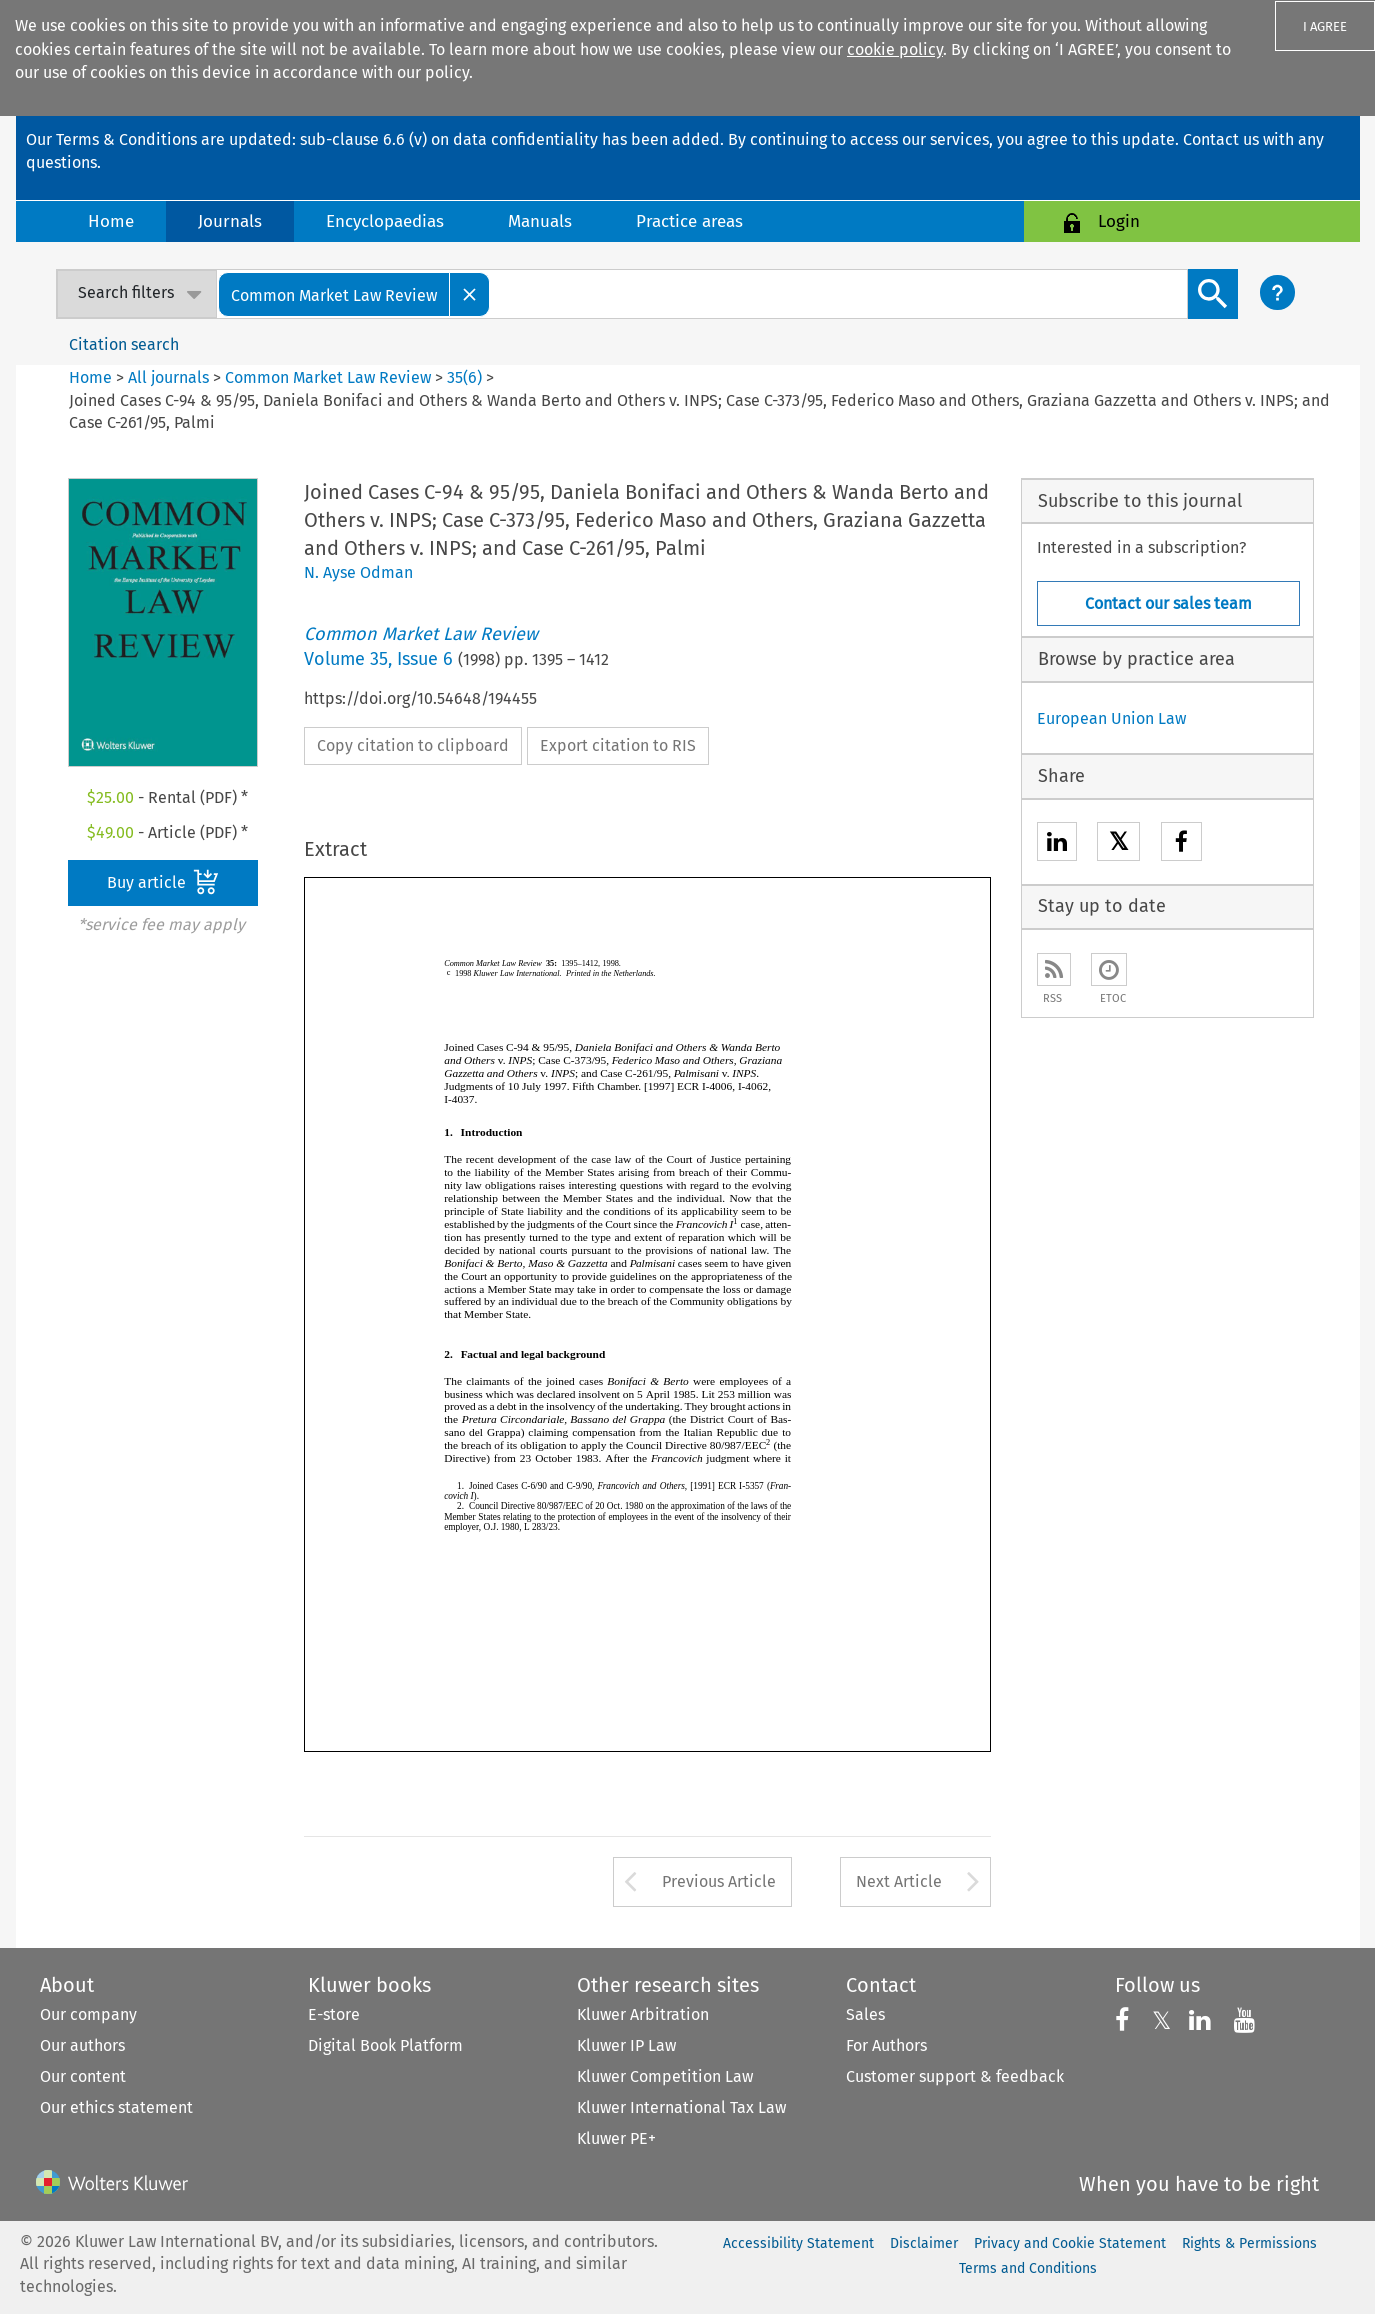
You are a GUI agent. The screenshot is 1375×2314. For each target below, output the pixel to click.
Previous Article (719, 1881)
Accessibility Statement (798, 2243)
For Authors (886, 2045)
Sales (865, 2014)
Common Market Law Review (328, 377)
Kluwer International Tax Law (681, 2107)
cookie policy (895, 49)
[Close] (470, 294)
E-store (334, 2014)
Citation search (124, 344)
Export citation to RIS (618, 745)
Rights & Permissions (1249, 2243)
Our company (88, 2014)
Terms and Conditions (1028, 2268)
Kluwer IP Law (626, 2045)
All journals (170, 377)
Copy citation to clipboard (413, 745)
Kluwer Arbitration (643, 2014)
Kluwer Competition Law (665, 2076)
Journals (230, 221)
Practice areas (689, 221)
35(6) (464, 377)
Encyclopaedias (385, 221)
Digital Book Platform (385, 2045)
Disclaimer (924, 2243)
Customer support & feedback (955, 2076)
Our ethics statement (116, 2107)
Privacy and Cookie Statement (1070, 2243)
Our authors (82, 2045)
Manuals (540, 221)
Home (111, 221)
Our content (83, 2076)
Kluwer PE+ (616, 2138)
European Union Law (1111, 718)
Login (1119, 221)
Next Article (899, 1881)
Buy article (163, 882)
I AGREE (1325, 26)
